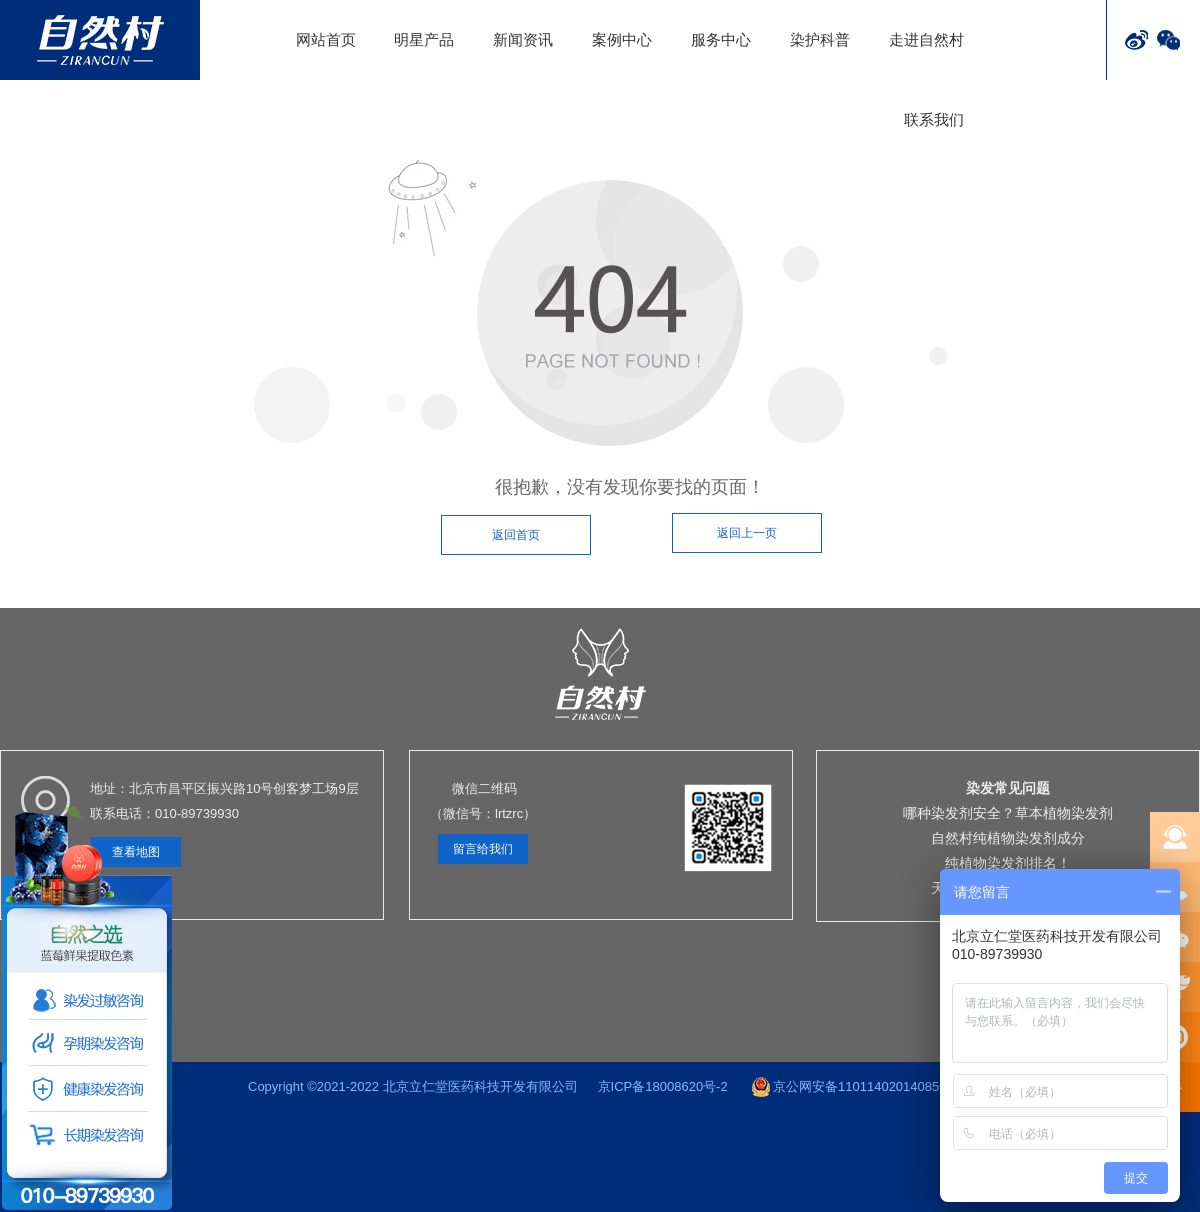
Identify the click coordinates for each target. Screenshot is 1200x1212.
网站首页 (326, 39)
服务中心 (721, 39)
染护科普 (820, 39)
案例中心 (622, 39)
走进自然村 (926, 39)
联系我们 (934, 119)
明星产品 (424, 39)
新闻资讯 (523, 39)
